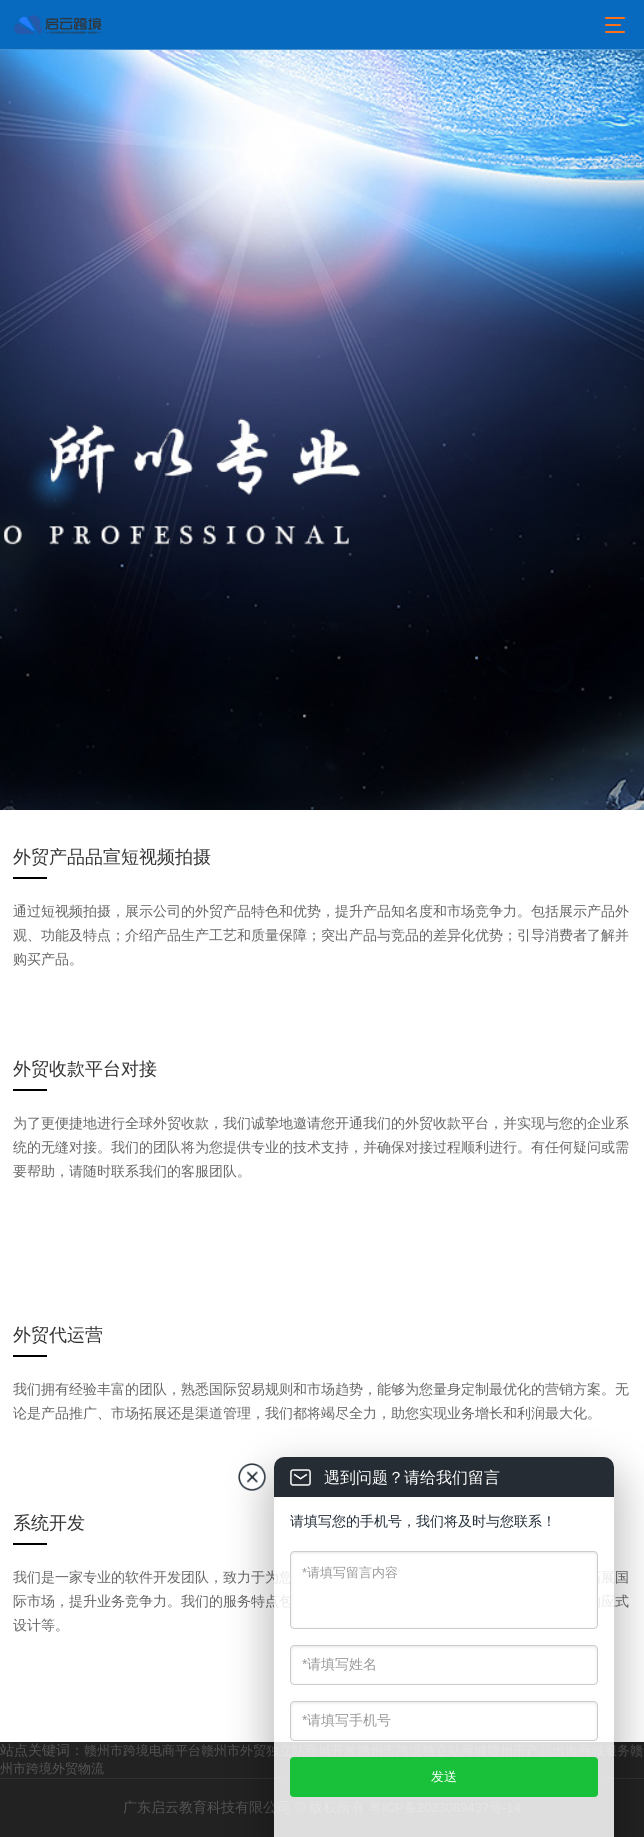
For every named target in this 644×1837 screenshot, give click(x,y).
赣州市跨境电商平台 (142, 1750)
